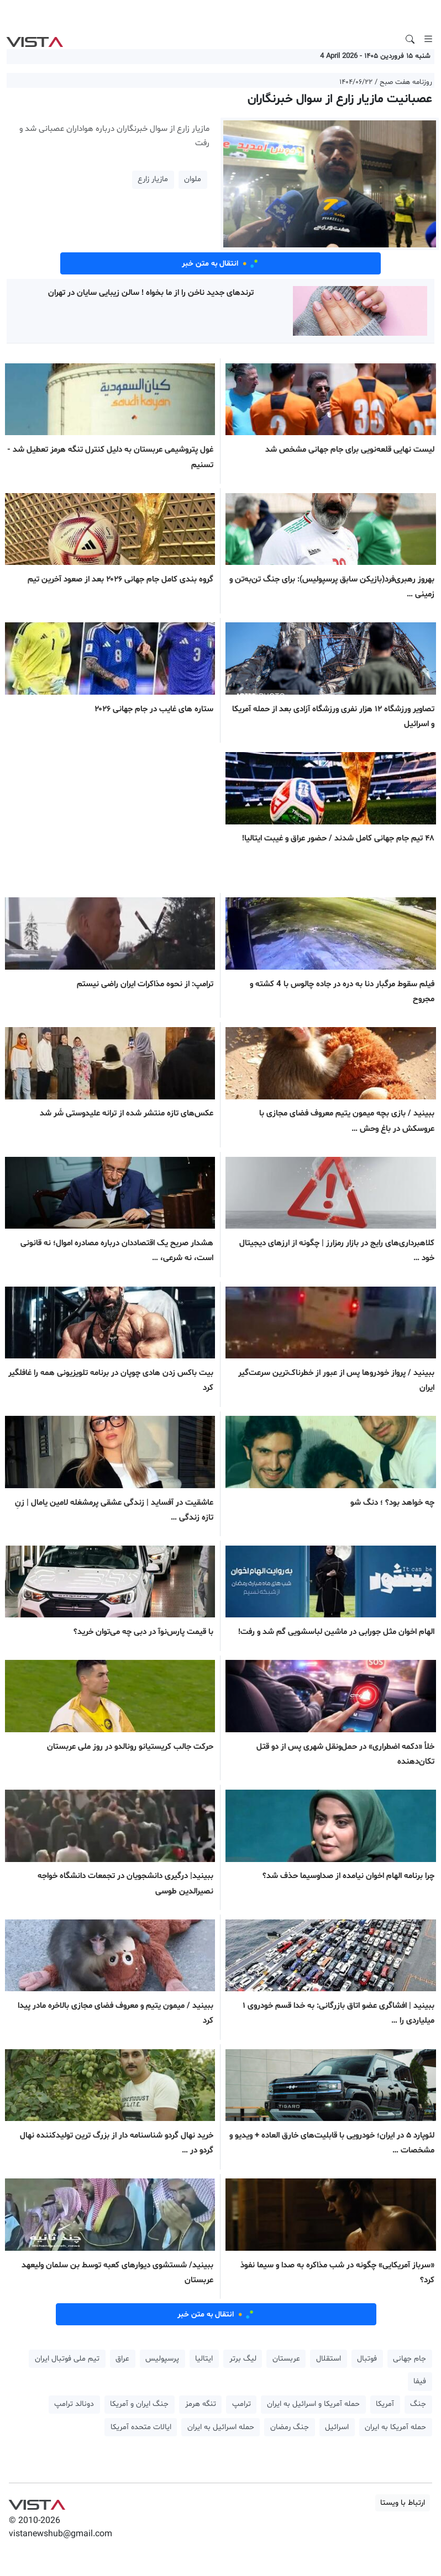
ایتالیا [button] (204, 2358)
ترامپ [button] (241, 2404)
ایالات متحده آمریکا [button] (141, 2427)
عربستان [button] (286, 2358)
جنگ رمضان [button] (289, 2427)
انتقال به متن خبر (220, 263)
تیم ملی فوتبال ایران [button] (67, 2358)
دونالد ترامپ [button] (74, 2404)
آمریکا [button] (385, 2404)
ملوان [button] (192, 179)
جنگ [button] (418, 2404)
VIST (34, 39)
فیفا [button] (419, 2381)
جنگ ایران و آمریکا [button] (139, 2404)
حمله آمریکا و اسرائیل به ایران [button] (313, 2404)
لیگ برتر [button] (242, 2358)
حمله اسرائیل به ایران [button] (220, 2427)
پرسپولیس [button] (162, 2358)
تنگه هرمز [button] (200, 2404)
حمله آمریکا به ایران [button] (395, 2427)
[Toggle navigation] (428, 39)
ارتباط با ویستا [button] (402, 2503)
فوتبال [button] (367, 2358)
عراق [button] (122, 2358)
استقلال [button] (328, 2358)
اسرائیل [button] (337, 2427)
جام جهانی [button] (409, 2358)
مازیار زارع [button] (153, 179)
